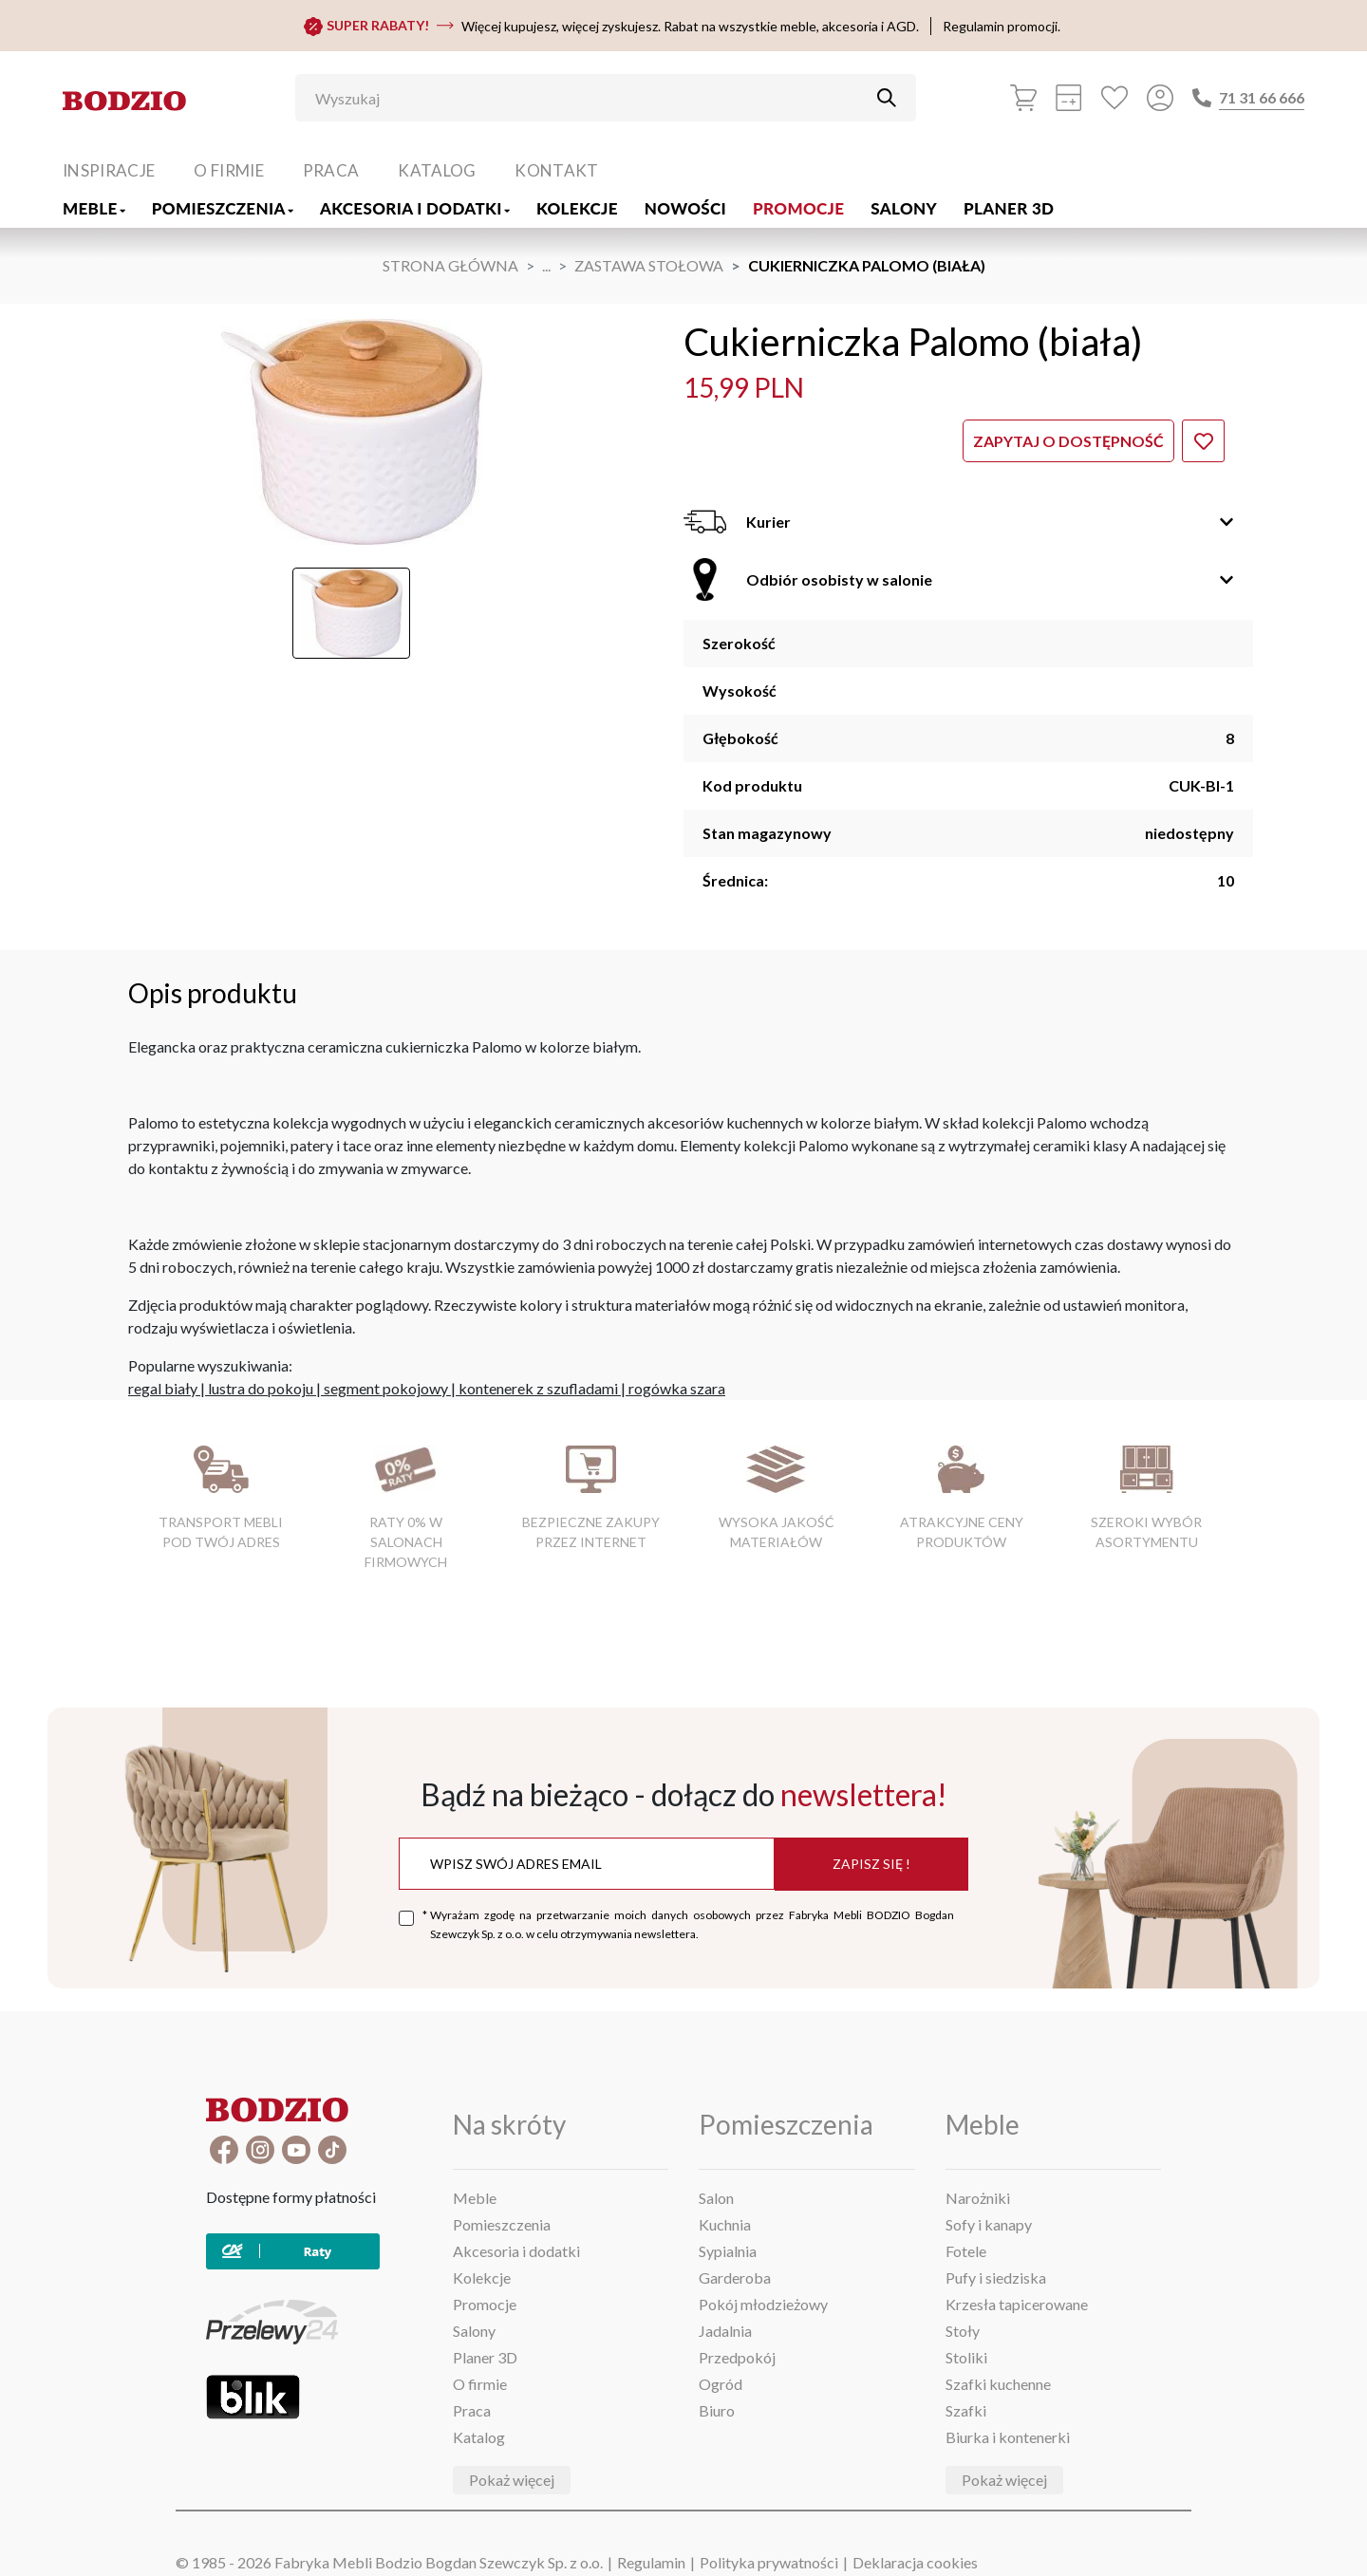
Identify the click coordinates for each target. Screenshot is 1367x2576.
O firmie (229, 170)
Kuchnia (725, 2224)
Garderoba (735, 2277)
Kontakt (556, 170)
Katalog (437, 170)
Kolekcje (577, 208)
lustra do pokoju (260, 1388)
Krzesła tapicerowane (1017, 2304)
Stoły (963, 2331)
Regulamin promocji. (1001, 26)
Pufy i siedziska (996, 2277)
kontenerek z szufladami (538, 1388)
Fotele (966, 2251)
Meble (94, 208)
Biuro (717, 2410)
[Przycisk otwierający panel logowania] (1160, 97)
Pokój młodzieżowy (763, 2304)
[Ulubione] (1114, 97)
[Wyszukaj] (591, 98)
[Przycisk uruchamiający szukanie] (887, 97)
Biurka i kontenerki (1008, 2437)
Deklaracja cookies (915, 2562)
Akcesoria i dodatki (415, 208)
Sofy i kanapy (989, 2224)
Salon (716, 2198)
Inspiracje (109, 170)
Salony (904, 208)
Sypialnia (728, 2251)
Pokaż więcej (511, 2480)
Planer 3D (1009, 208)
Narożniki (978, 2198)
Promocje (798, 208)
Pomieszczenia (222, 208)
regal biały (162, 1388)
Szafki (966, 2410)
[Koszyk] (1023, 97)
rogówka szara (676, 1388)
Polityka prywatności (769, 2562)
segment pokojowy (386, 1388)
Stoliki (966, 2357)
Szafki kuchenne (998, 2384)
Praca (331, 170)
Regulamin (651, 2562)
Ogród (720, 2384)
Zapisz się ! (871, 1864)
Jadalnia (725, 2331)
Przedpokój (737, 2357)
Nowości (685, 208)
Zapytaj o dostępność (1068, 441)
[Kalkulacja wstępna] (1069, 97)
